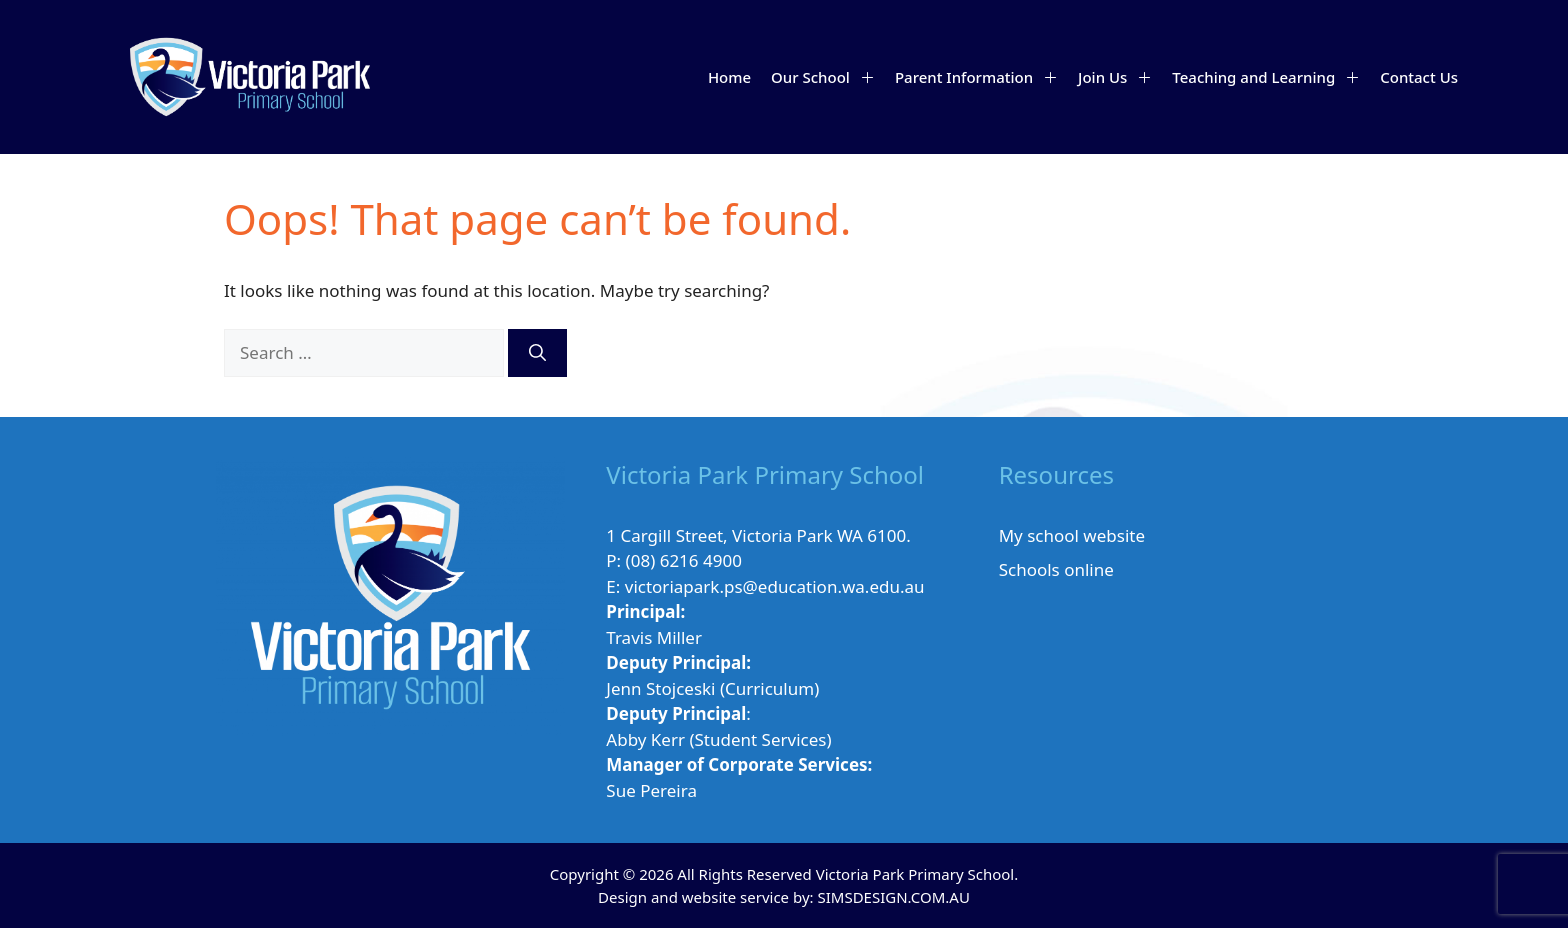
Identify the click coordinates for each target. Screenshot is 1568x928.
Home (729, 77)
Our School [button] (828, 77)
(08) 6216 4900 (684, 560)
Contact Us (1419, 77)
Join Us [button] (1120, 77)
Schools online (1056, 569)
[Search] (537, 353)
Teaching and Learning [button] (1271, 77)
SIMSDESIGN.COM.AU (893, 897)
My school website (1072, 535)
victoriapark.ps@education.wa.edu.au (775, 586)
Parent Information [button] (981, 77)
